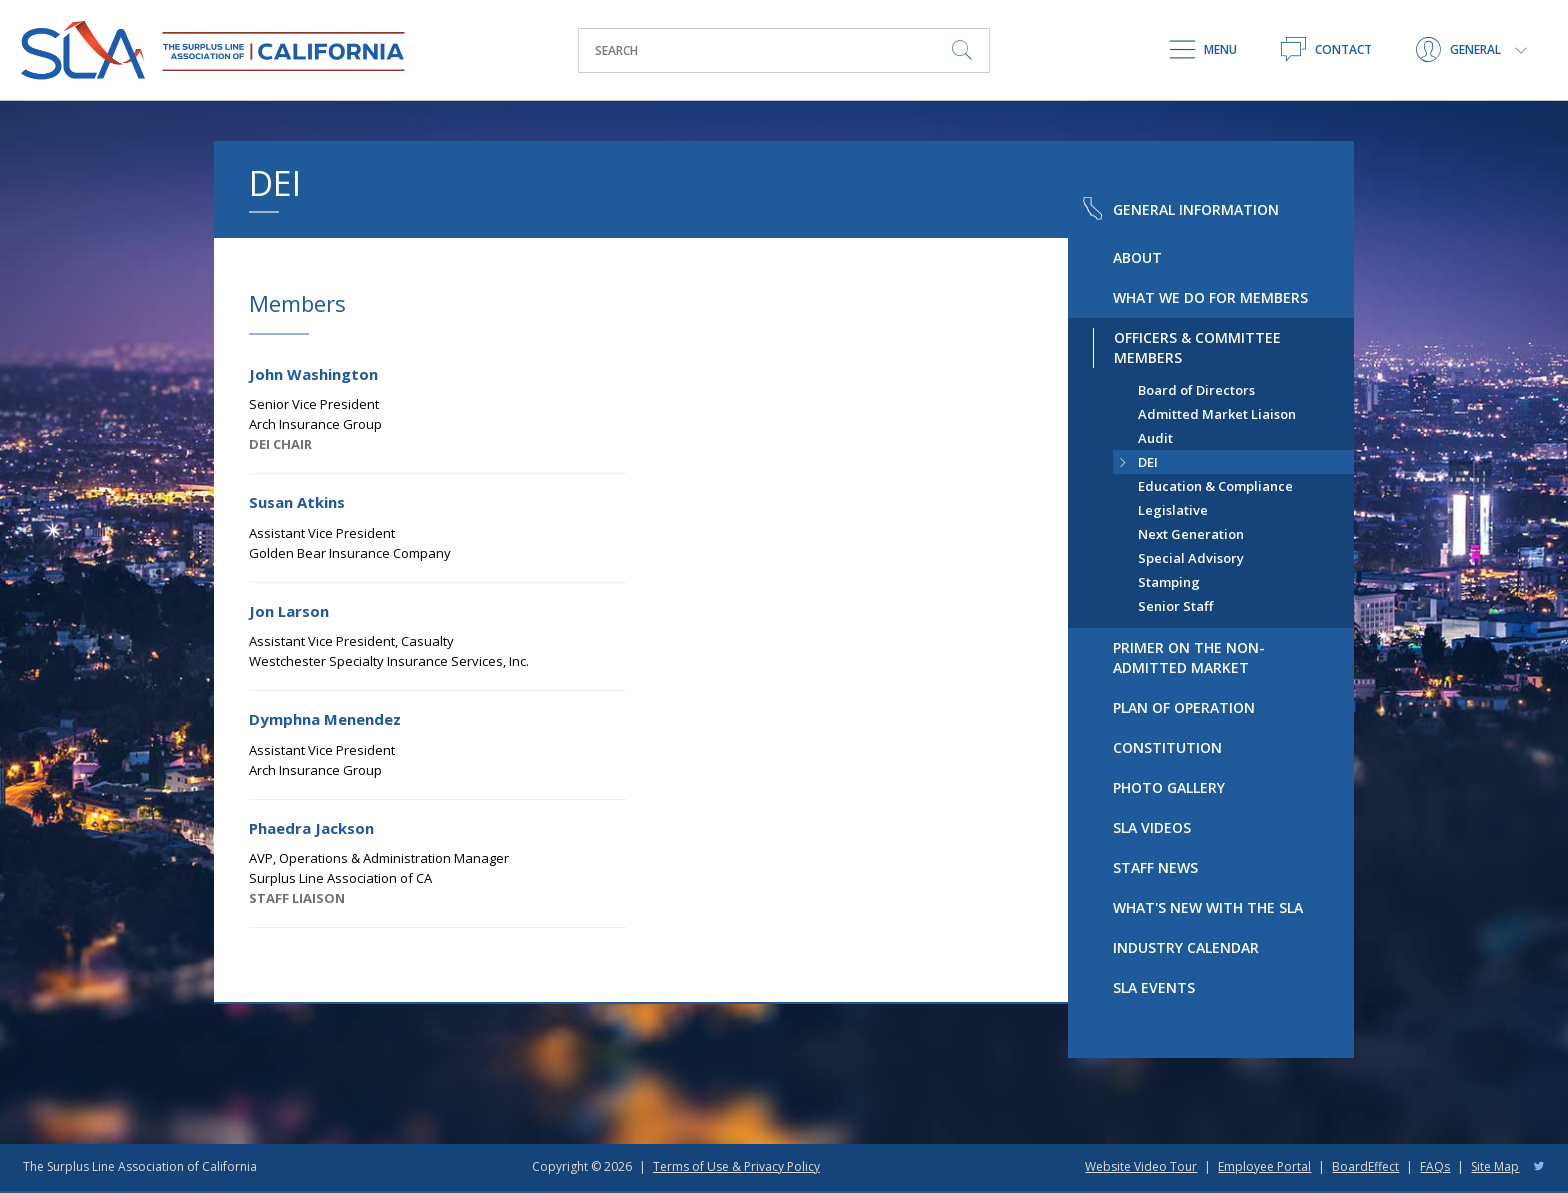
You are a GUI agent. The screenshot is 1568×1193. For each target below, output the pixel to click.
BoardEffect (1365, 1166)
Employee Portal (1264, 1166)
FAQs (1435, 1166)
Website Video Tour (1141, 1166)
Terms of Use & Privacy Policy (736, 1166)
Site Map (1495, 1166)
